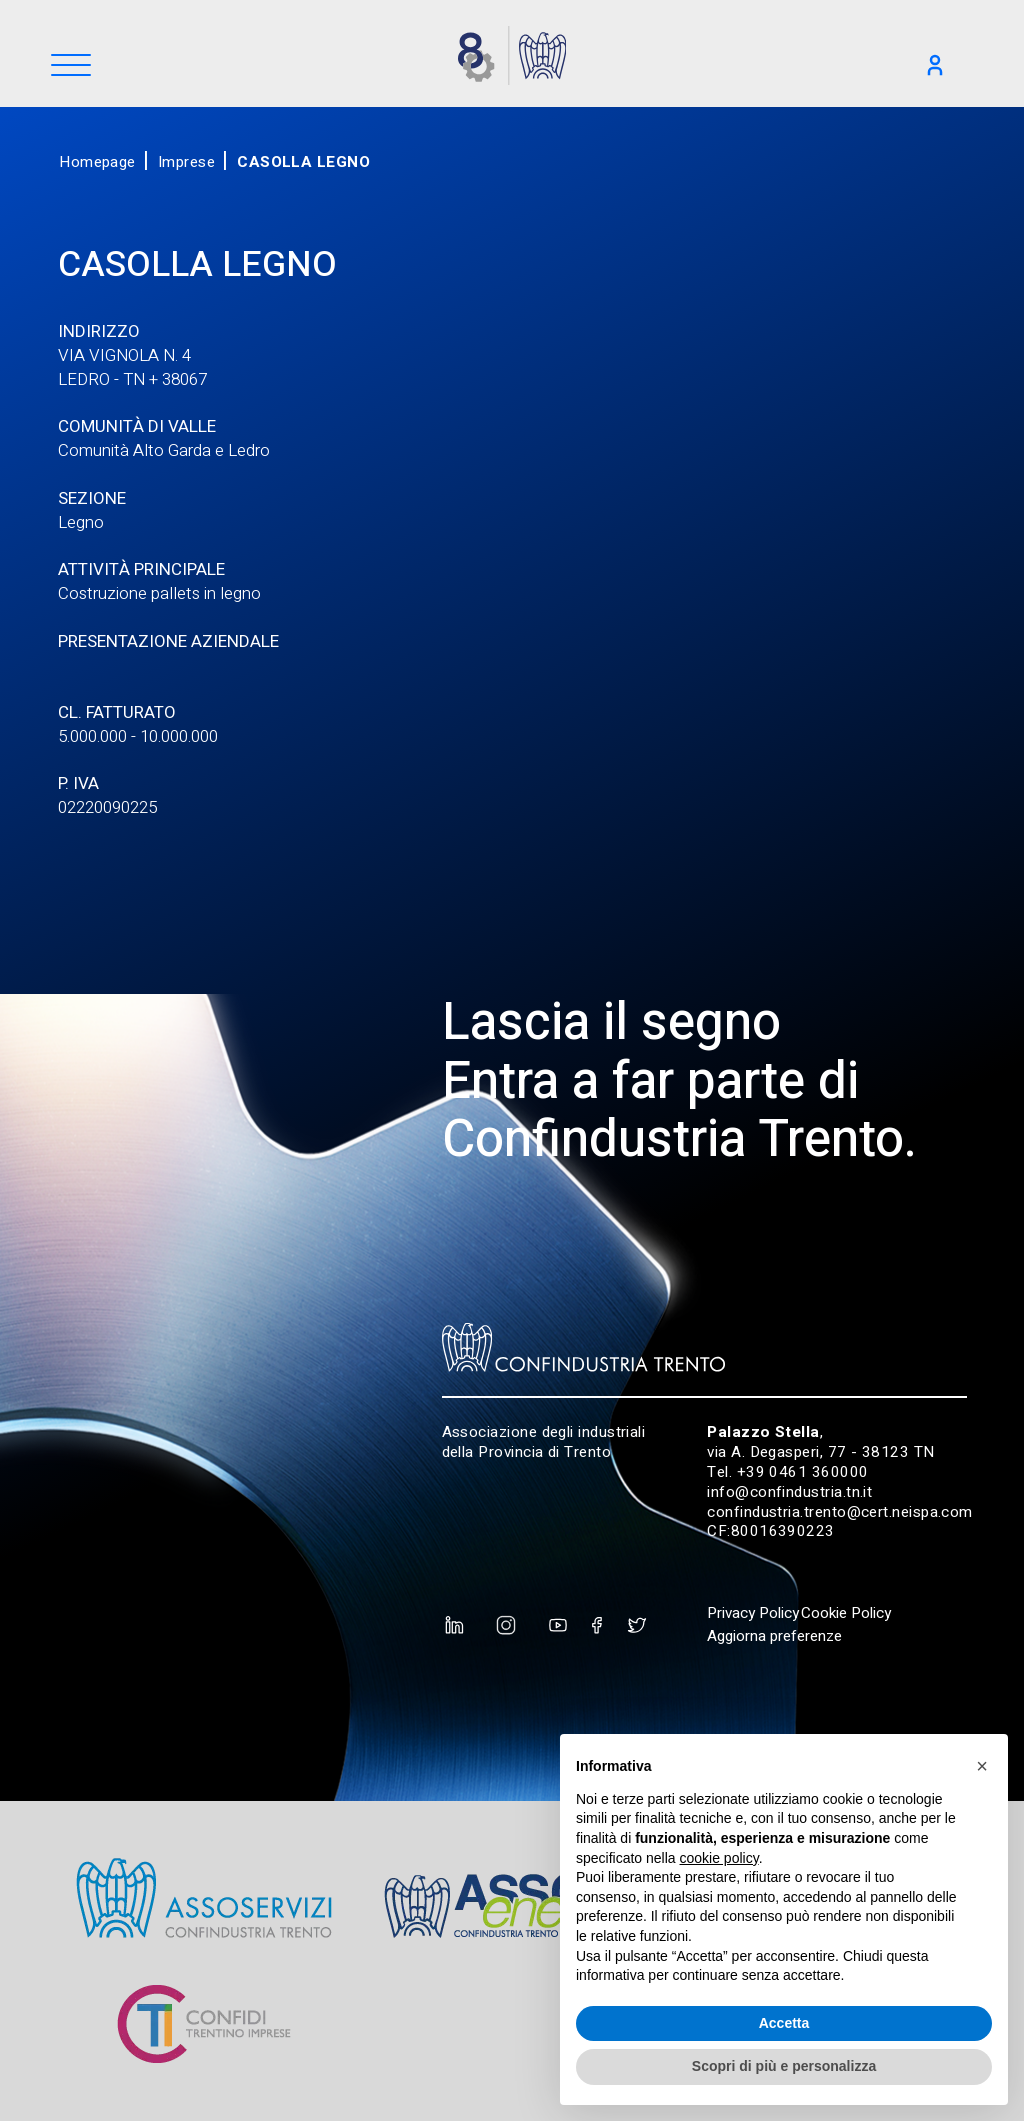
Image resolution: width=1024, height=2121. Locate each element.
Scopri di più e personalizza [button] (784, 2066)
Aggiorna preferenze (774, 1636)
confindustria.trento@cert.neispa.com (840, 1512)
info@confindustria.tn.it (789, 1492)
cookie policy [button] (719, 1858)
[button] (982, 1766)
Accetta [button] (784, 2023)
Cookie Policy (846, 1613)
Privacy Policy (753, 1613)
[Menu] (71, 66)
